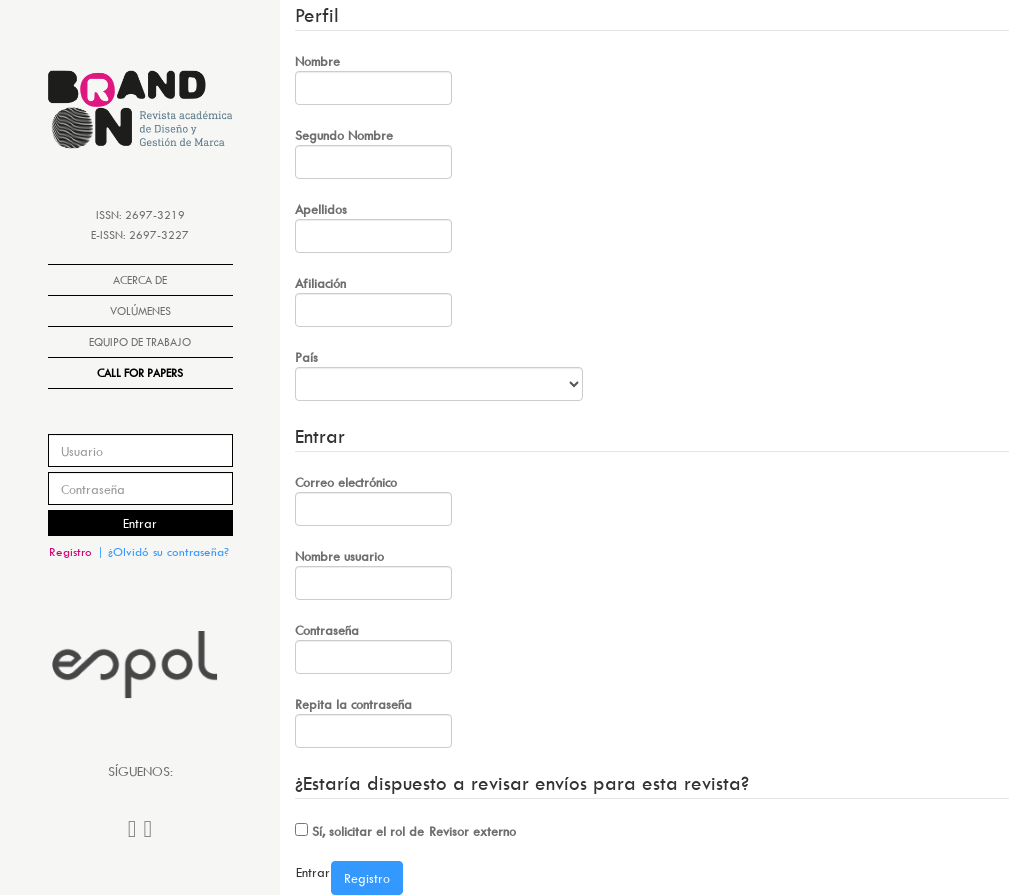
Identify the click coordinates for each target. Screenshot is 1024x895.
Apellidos (373, 227)
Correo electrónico (373, 500)
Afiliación (373, 301)
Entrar (140, 523)
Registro (367, 878)
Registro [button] (70, 551)
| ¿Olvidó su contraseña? (163, 551)
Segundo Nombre (373, 153)
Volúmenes (140, 310)
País (439, 375)
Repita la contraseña (373, 722)
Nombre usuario (373, 574)
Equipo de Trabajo (140, 341)
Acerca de (140, 279)
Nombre (373, 79)
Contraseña (373, 648)
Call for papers (140, 372)
